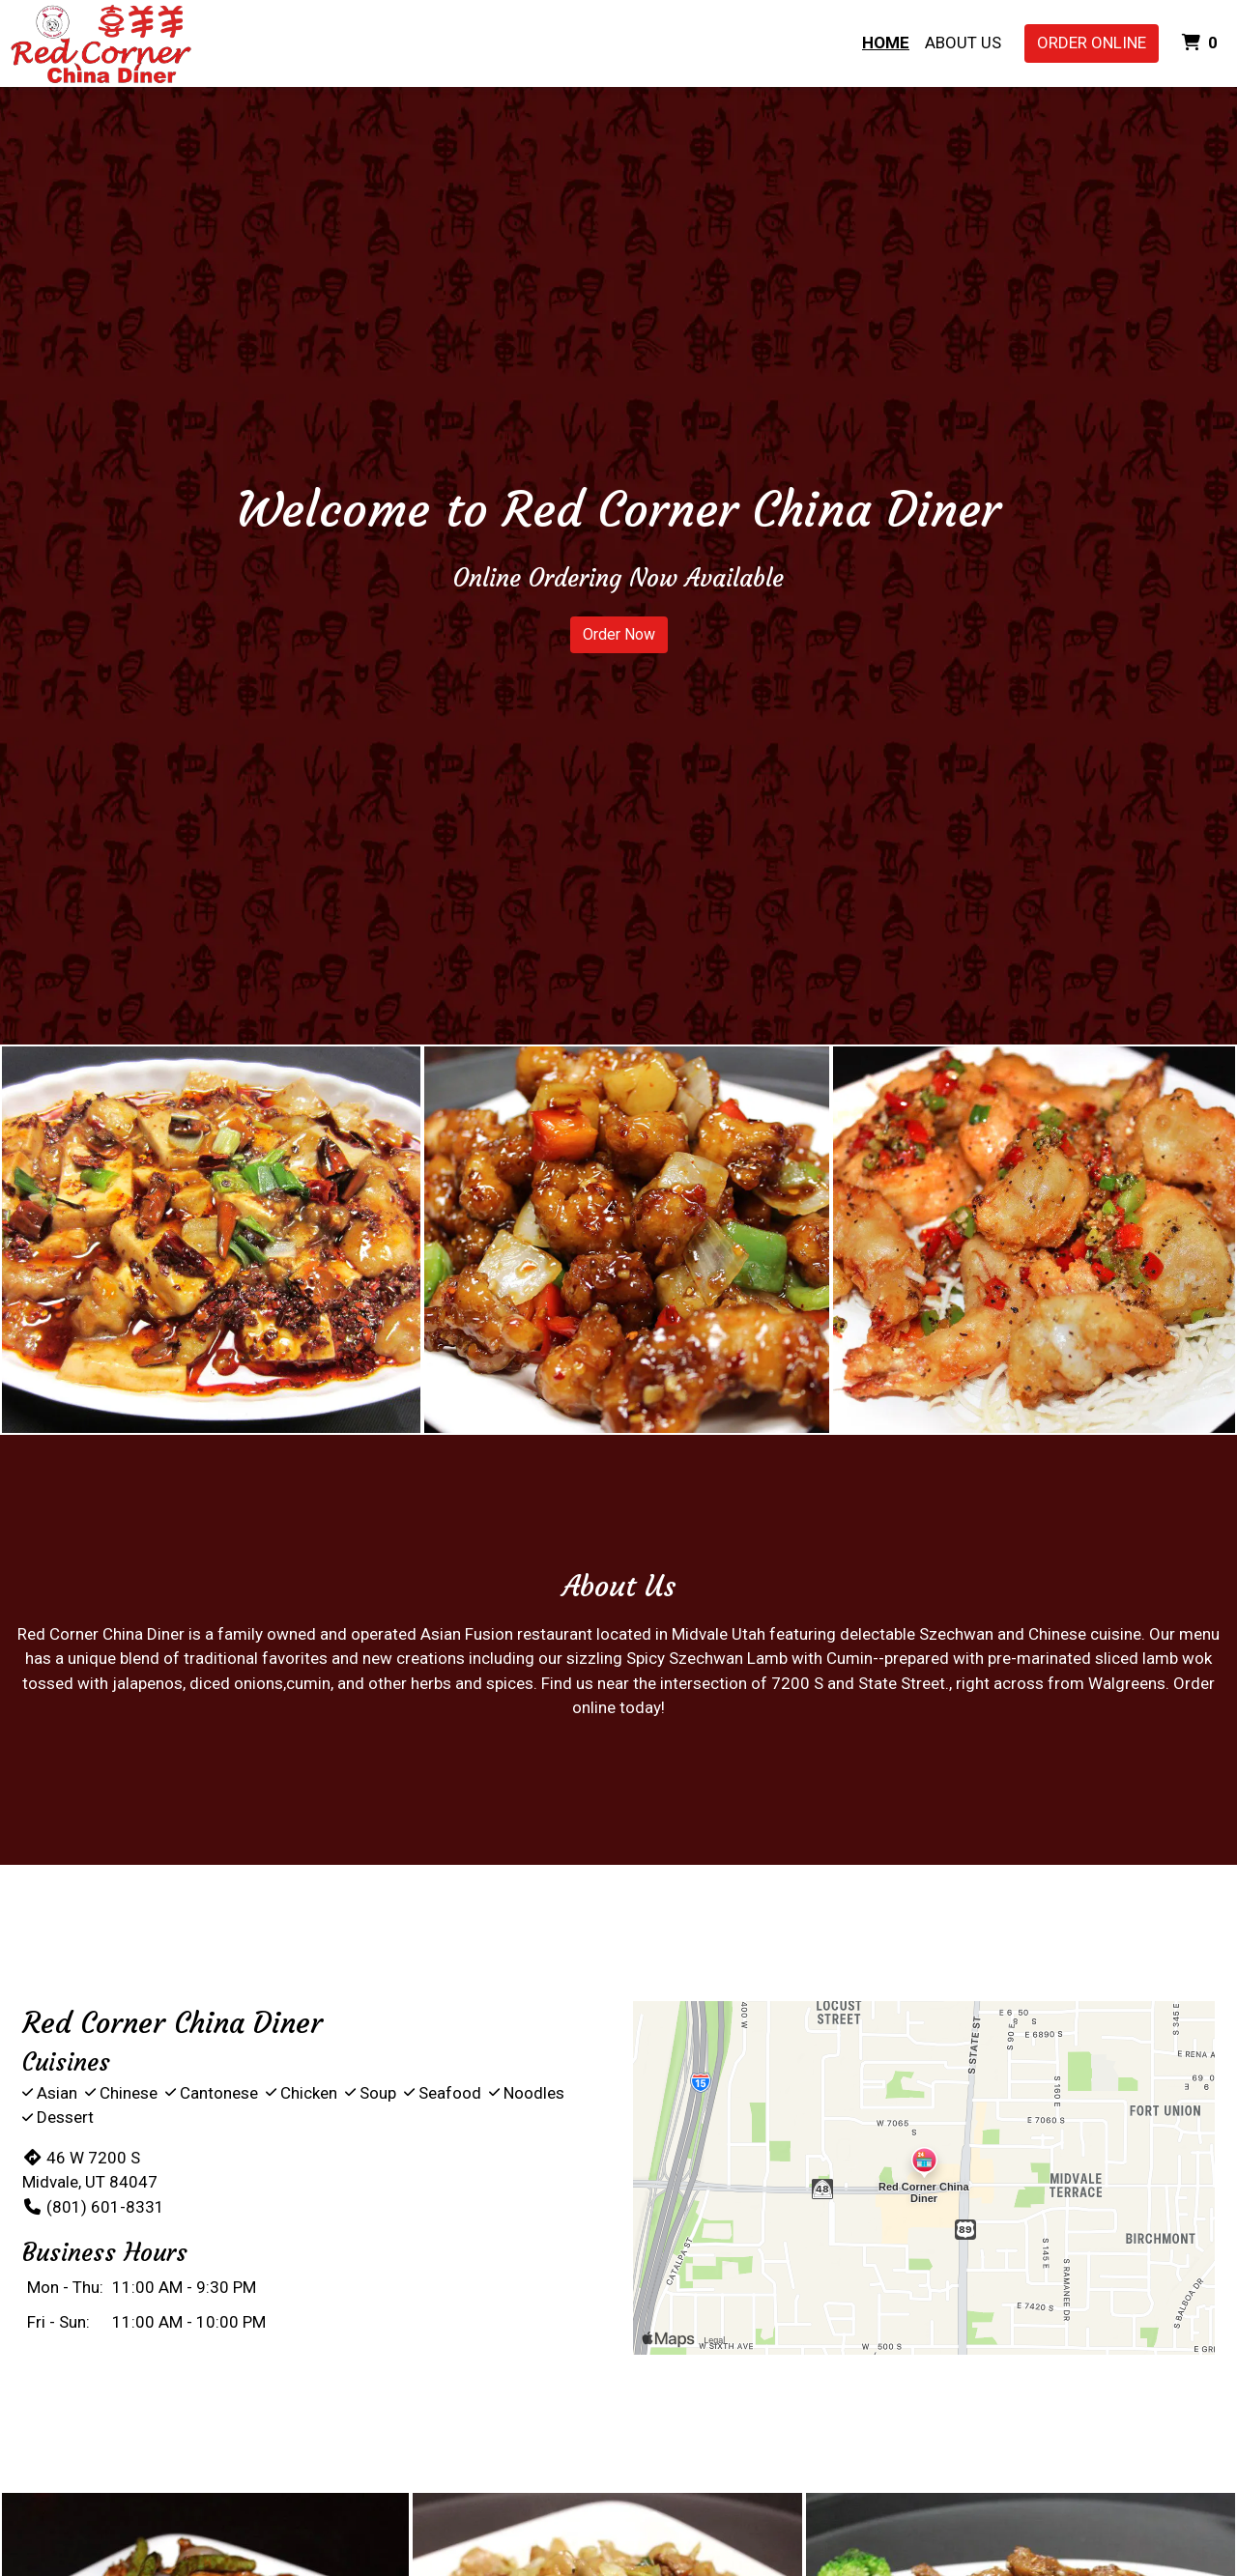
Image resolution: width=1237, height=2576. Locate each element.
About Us (963, 42)
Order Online (1091, 42)
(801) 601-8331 (93, 2207)
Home (885, 42)
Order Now (619, 634)
